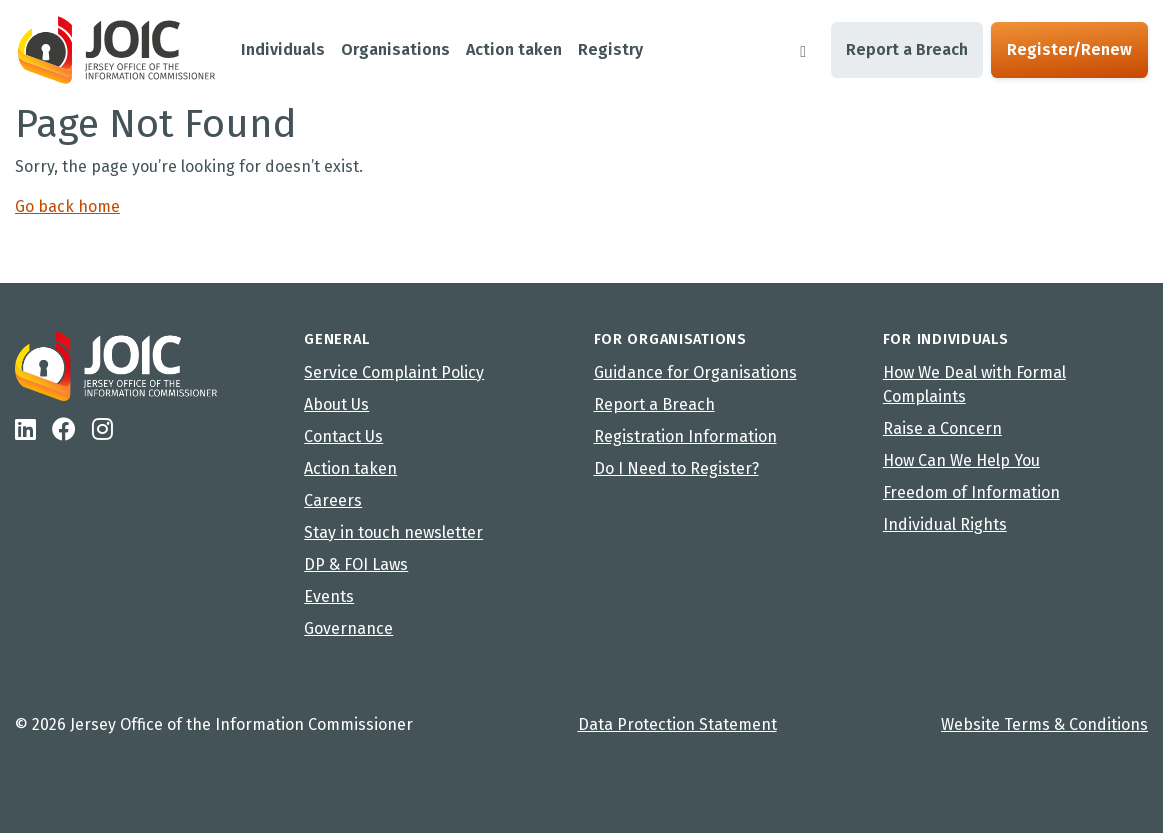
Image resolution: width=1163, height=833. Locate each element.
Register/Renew (1069, 49)
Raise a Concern (942, 428)
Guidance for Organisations (695, 372)
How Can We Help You (961, 460)
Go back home (67, 206)
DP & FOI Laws (356, 564)
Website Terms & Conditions (1044, 724)
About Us (336, 404)
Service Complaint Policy (394, 372)
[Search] (803, 50)
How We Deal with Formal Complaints (974, 384)
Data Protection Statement (677, 724)
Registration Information (685, 436)
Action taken (350, 468)
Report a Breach (907, 49)
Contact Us (343, 436)
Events (329, 596)
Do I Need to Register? (676, 468)
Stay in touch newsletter (393, 532)
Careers (333, 500)
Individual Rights (945, 524)
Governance (348, 628)
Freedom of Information (971, 492)
